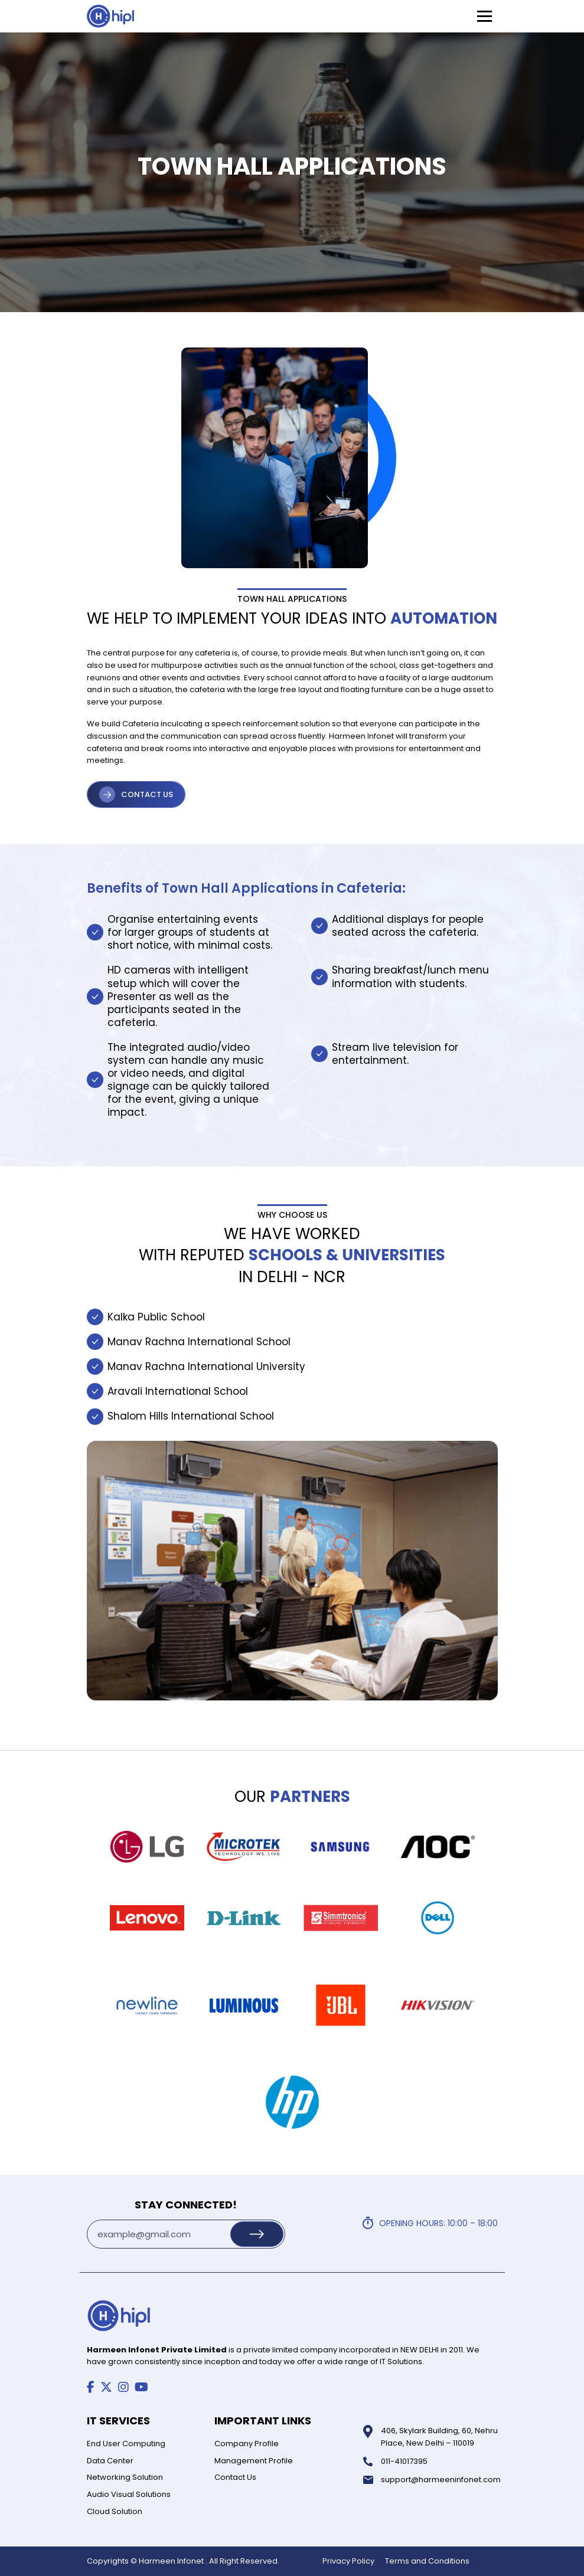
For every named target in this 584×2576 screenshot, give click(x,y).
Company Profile (246, 2443)
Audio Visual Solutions (129, 2494)
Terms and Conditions (427, 2561)
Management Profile (253, 2460)
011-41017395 (404, 2461)
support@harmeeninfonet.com (441, 2479)
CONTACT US (147, 794)
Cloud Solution (114, 2511)
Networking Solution (125, 2477)
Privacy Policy (348, 2561)
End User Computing (126, 2443)
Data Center (110, 2460)
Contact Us (235, 2477)
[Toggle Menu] (484, 16)
